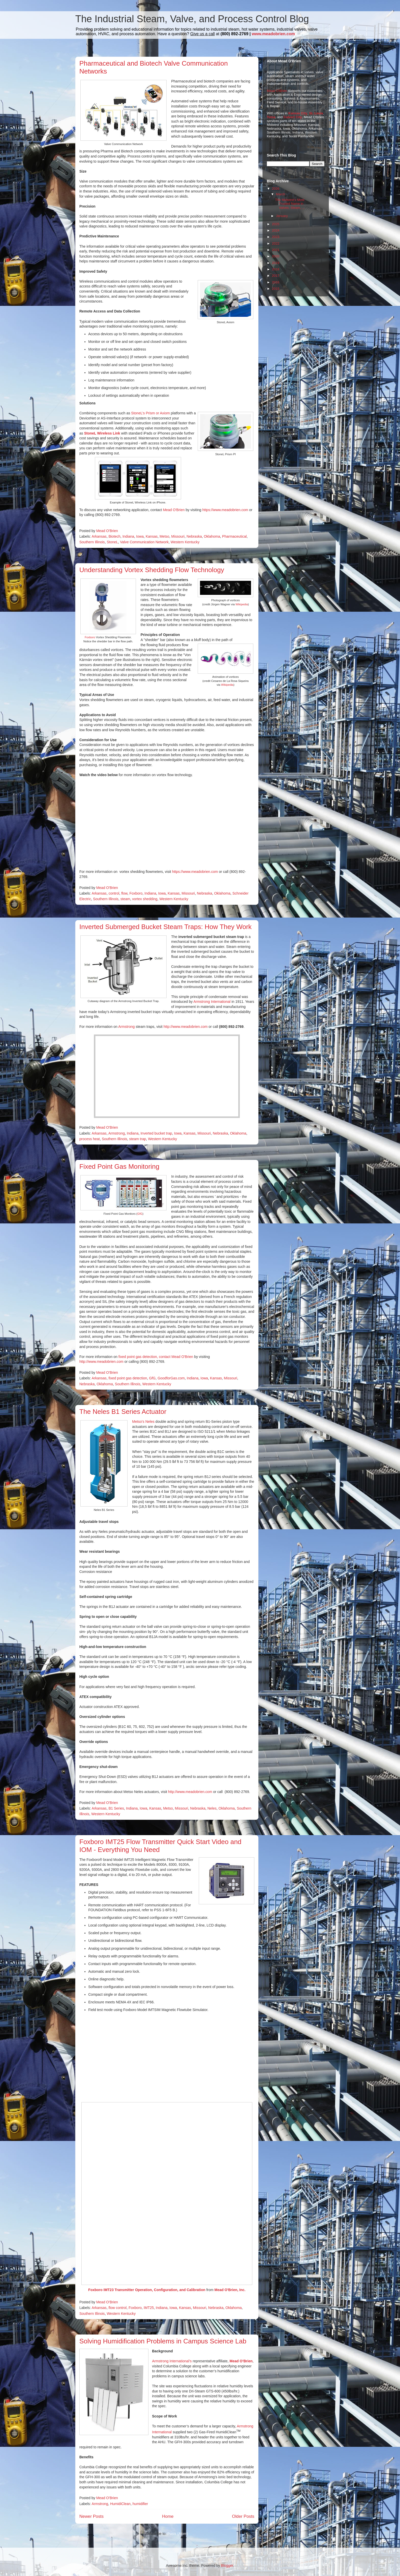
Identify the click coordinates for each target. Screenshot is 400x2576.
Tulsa (271, 117)
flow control (117, 2308)
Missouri (177, 536)
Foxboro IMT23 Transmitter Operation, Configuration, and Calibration (146, 2290)
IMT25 (149, 2308)
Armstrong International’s (172, 2361)
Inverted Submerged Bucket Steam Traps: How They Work (165, 927)
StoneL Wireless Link (102, 433)
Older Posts (243, 2516)
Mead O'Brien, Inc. (230, 2290)
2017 (275, 276)
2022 (275, 243)
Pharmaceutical (234, 536)
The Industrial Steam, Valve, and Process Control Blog (192, 19)
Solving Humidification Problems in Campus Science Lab (162, 2341)
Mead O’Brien (241, 2361)
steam (125, 899)
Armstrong (126, 1027)
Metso (164, 536)
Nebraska (194, 536)
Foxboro (90, 637)
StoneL (112, 542)
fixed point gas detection (127, 1378)
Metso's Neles (143, 1421)
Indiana (128, 536)
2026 (275, 188)
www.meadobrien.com (273, 34)
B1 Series (116, 1808)
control (113, 893)
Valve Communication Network (144, 542)
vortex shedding (144, 899)
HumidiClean (120, 2504)
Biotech (114, 536)
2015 (275, 289)
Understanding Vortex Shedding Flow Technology (151, 570)
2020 (275, 256)
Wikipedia (241, 604)
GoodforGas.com (171, 1378)
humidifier (140, 2504)
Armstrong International (212, 1002)
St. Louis (316, 113)
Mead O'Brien (174, 510)
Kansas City (297, 113)
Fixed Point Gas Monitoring (119, 1166)
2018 (275, 269)
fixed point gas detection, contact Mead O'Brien (155, 1357)
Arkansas (99, 536)
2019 (275, 263)
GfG (140, 1213)
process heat (89, 1139)
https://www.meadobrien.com (225, 510)
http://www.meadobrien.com (186, 1027)
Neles (212, 1808)
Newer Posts (91, 2516)
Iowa (140, 536)
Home (167, 2516)
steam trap (137, 1139)
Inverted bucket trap (156, 1133)
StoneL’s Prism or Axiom (150, 413)
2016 (275, 282)
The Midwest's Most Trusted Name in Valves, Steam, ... (290, 204)
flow (124, 893)
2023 (275, 237)
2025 (275, 224)
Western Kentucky (185, 542)
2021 (275, 250)
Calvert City (293, 117)
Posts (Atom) (177, 2534)
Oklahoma (212, 536)
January (282, 216)
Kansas (152, 536)
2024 (275, 230)
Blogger (227, 2565)
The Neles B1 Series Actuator (122, 1411)
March (280, 194)
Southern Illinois (92, 542)
